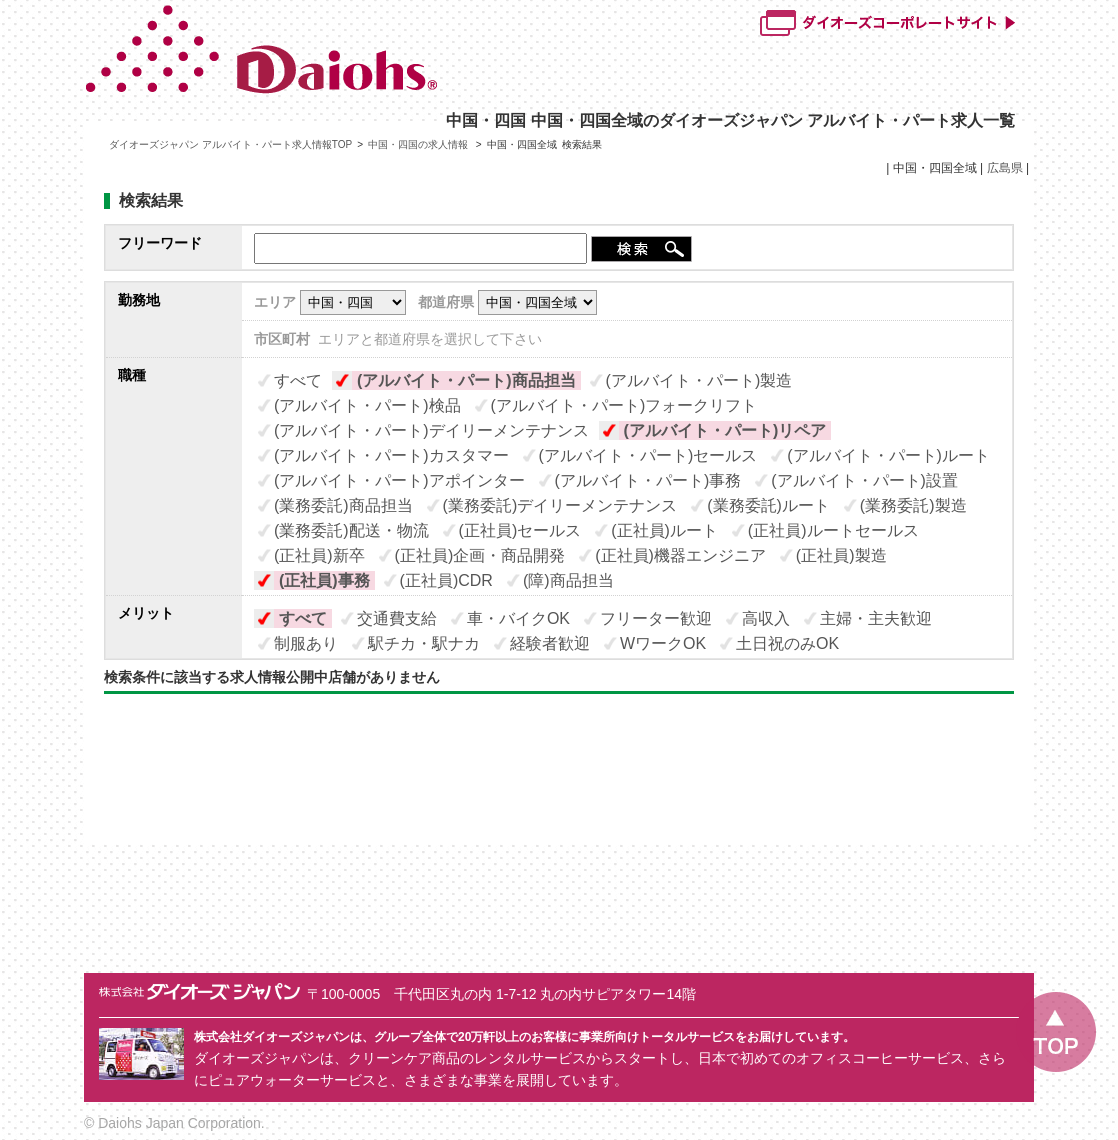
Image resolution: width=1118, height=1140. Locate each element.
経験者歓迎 (550, 643)
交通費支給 (397, 618)
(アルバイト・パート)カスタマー (391, 455)
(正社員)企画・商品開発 (480, 555)
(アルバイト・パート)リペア (725, 430)
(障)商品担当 (568, 580)
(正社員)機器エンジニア (680, 555)
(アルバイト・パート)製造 (699, 380)
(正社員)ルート (664, 530)
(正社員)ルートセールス (833, 530)
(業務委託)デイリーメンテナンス (560, 505)
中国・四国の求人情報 (419, 144)
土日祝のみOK (787, 643)
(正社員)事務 (324, 580)
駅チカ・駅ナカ (424, 643)
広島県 (1005, 168)
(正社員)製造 (841, 555)
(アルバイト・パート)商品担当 (466, 380)
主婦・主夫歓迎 (876, 618)
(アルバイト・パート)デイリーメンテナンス (431, 430)
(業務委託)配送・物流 (351, 530)
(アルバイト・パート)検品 (367, 405)
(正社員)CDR (446, 580)
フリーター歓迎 (656, 618)
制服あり (306, 643)
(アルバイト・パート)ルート (888, 455)
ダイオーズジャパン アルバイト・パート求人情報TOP (230, 144)
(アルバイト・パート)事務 (648, 480)
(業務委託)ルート (768, 505)
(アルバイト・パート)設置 (864, 480)
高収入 (766, 618)
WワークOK (663, 643)
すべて (298, 380)
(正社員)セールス (520, 530)
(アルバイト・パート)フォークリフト (624, 405)
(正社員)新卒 (319, 555)
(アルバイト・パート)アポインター (399, 480)
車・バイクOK (518, 618)
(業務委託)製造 (913, 505)
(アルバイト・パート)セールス (648, 455)
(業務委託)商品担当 (343, 505)
